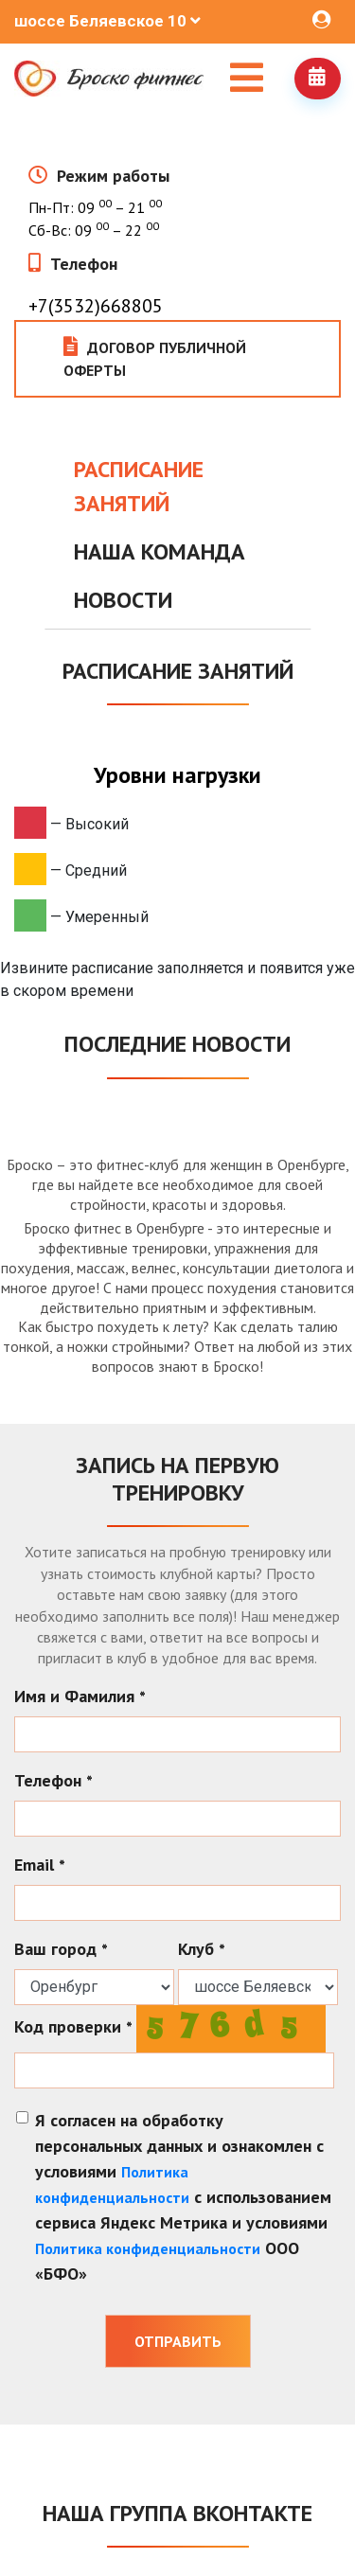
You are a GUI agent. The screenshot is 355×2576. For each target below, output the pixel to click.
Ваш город (61, 1949)
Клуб (201, 1949)
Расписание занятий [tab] (139, 486)
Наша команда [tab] (159, 551)
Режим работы (113, 176)
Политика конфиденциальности (147, 2248)
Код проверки (73, 2026)
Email (39, 1864)
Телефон (83, 264)
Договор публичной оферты (154, 358)
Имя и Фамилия (80, 1696)
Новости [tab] (123, 599)
